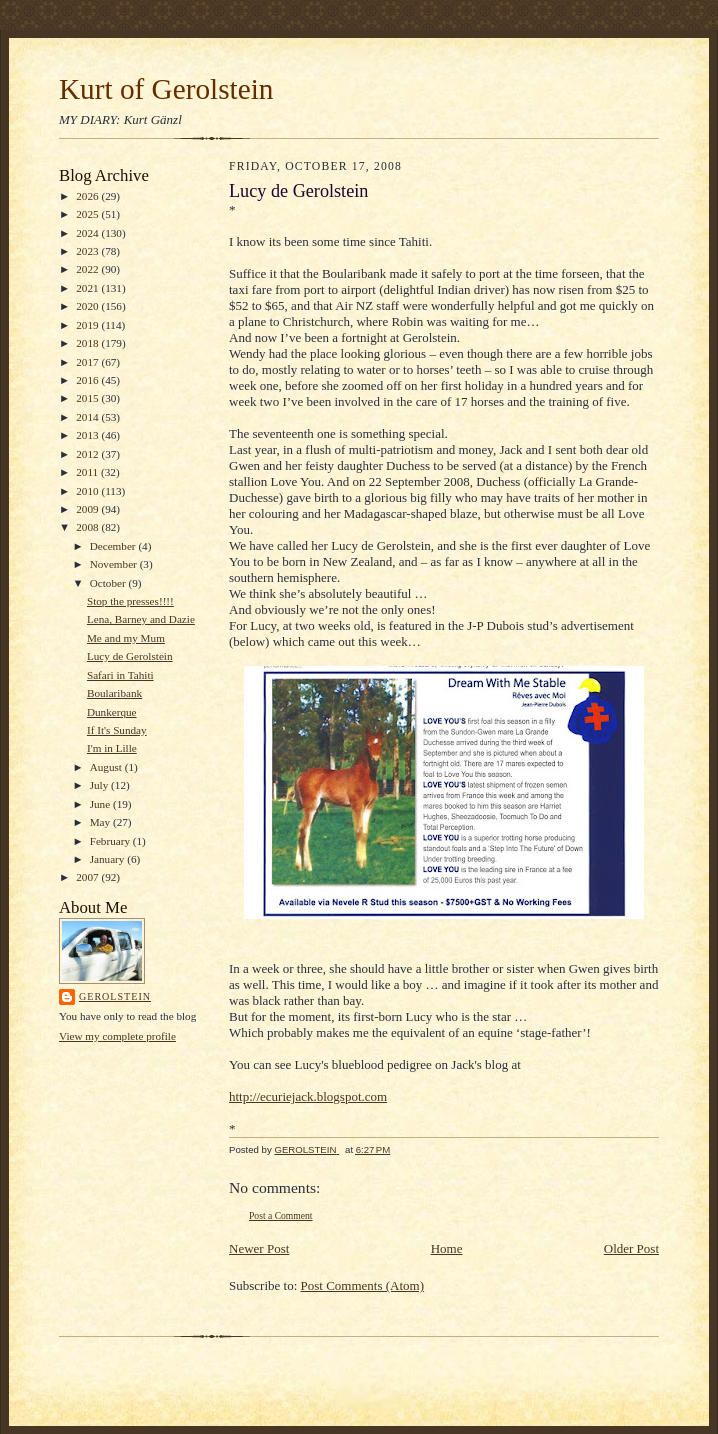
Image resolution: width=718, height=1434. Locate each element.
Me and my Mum (126, 638)
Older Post (631, 1248)
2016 (88, 380)
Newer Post (259, 1248)
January (109, 859)
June (101, 804)
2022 (88, 269)
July (100, 785)
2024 (88, 233)
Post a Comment (281, 1215)
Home (447, 1248)
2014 (88, 417)
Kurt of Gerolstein (166, 89)
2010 (88, 491)
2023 (88, 251)
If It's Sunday (117, 730)
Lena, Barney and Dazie (141, 619)
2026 (88, 196)
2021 (88, 288)
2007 (88, 877)
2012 (88, 454)
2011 (88, 472)
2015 (88, 398)
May (101, 822)
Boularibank (114, 693)
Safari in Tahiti (120, 675)
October (109, 583)
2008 (88, 527)
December (114, 546)
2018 (88, 343)
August (107, 767)
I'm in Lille (112, 748)
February (111, 841)
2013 (88, 435)
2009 (88, 509)
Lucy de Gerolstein (130, 656)
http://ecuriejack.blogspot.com (308, 1096)
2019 (88, 325)
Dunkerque (112, 712)
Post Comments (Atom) (363, 1285)
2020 (88, 306)
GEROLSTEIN (115, 996)
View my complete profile (117, 1036)
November (115, 564)
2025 (88, 214)
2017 (88, 362)
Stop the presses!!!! (130, 601)
